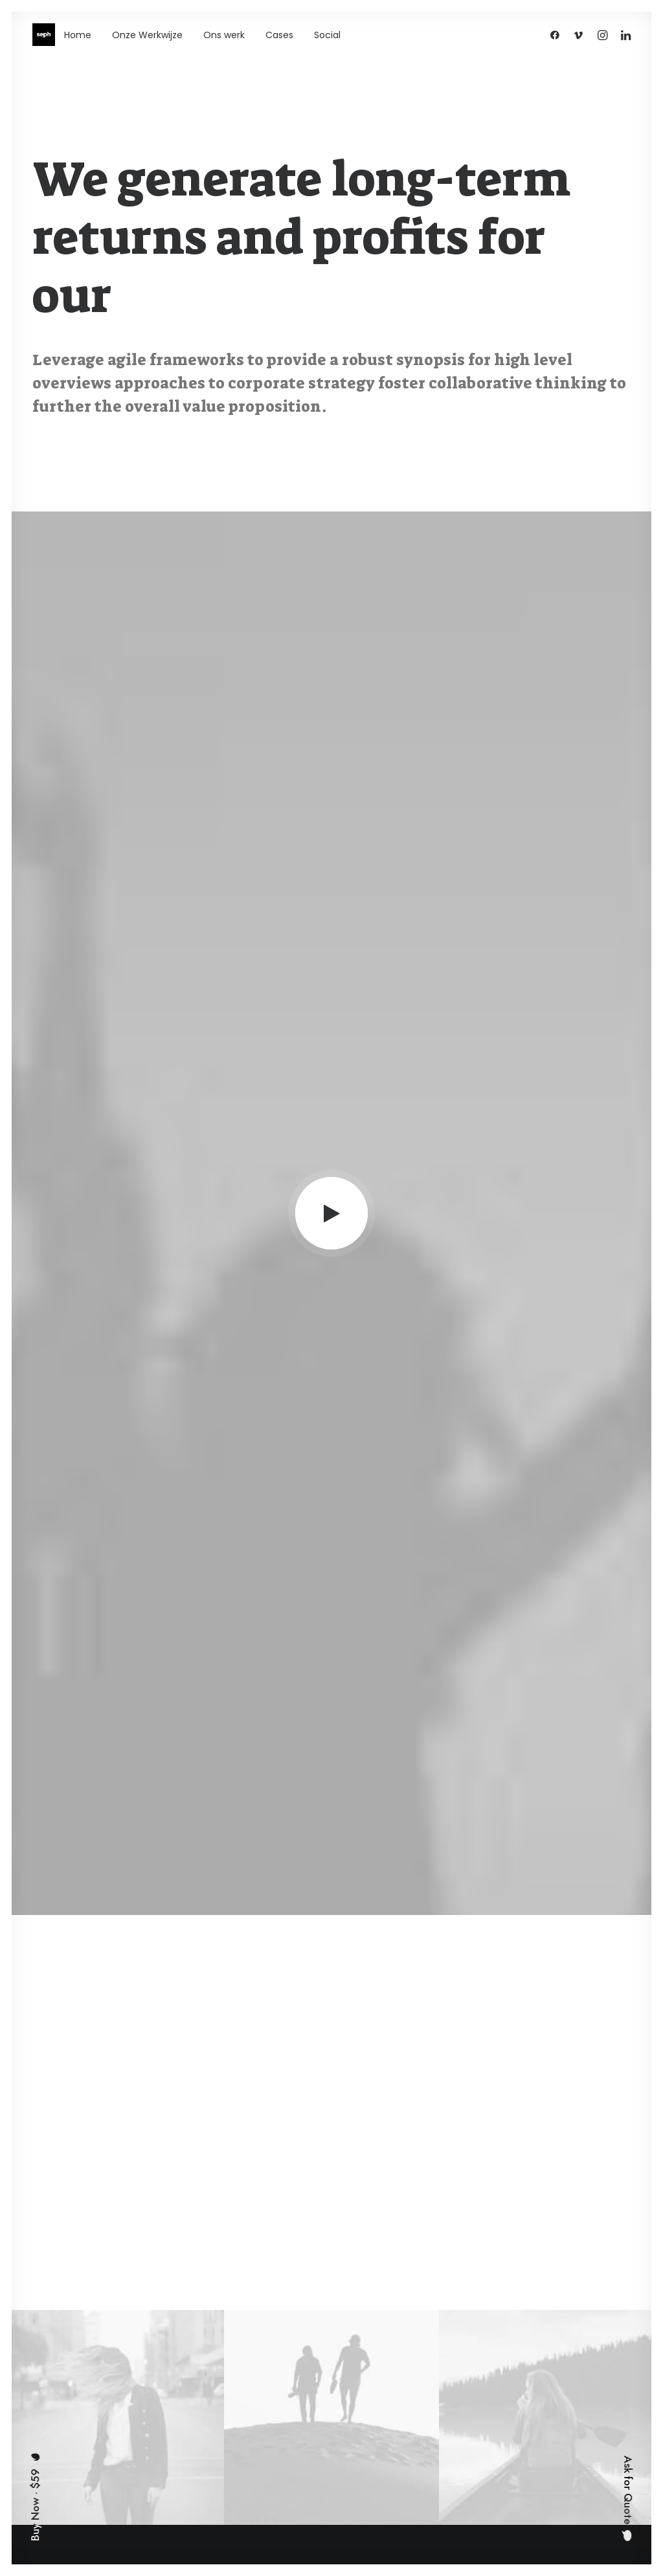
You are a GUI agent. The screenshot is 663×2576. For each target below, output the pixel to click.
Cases (279, 34)
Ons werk (224, 34)
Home (77, 34)
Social (327, 34)
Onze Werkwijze (147, 34)
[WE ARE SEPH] (43, 34)
